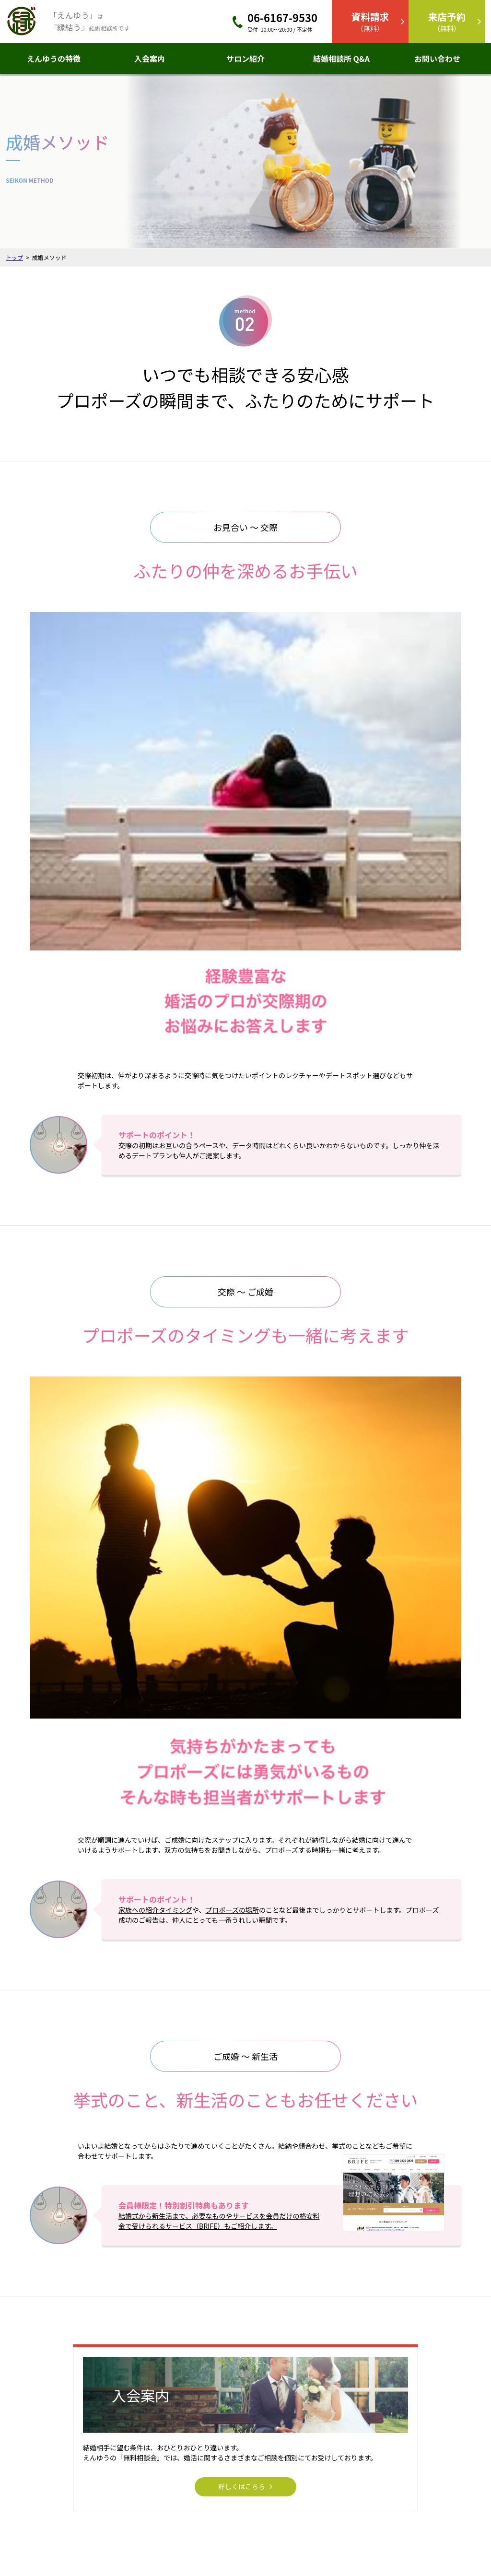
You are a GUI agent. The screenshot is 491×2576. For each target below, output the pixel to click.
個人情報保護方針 (289, 2531)
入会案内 (149, 58)
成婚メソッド (326, 2447)
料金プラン (322, 2461)
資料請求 (410, 2447)
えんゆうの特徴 (54, 58)
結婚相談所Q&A (329, 2433)
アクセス (188, 2531)
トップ (14, 257)
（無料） (370, 21)
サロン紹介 (245, 58)
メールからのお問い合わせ (416, 2227)
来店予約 (410, 2433)
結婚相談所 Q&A (341, 58)
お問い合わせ (437, 58)
